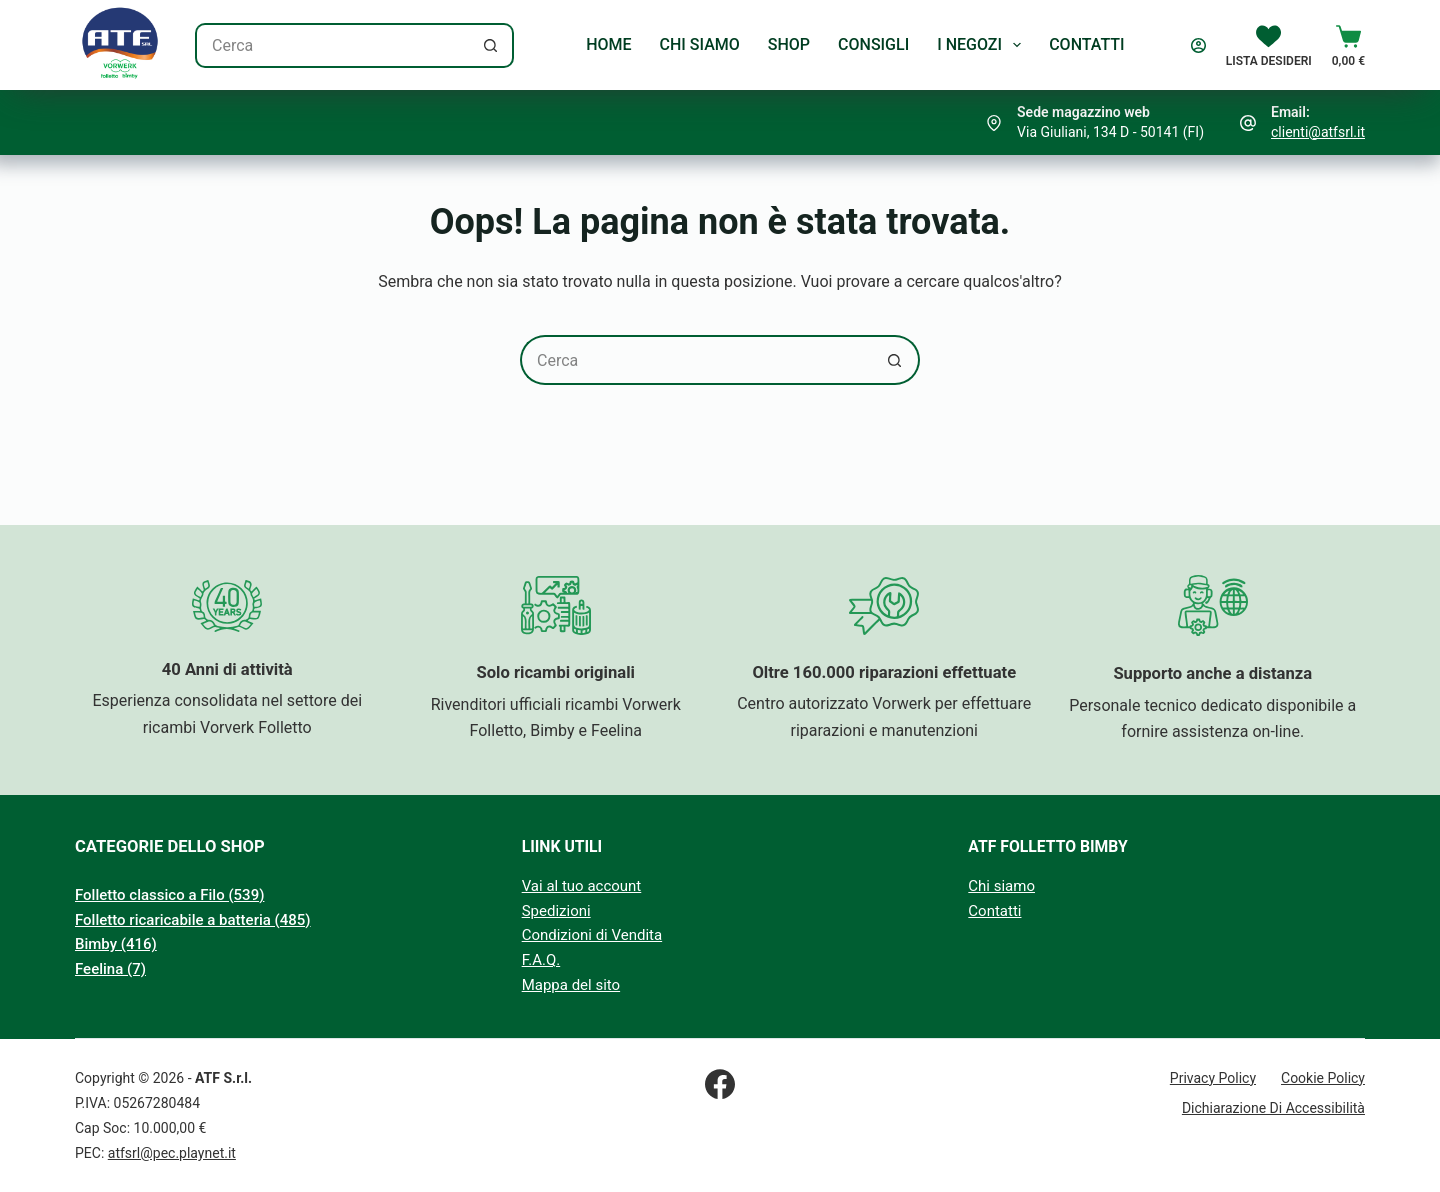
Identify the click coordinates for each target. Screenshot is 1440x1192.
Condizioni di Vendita (592, 935)
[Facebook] (720, 1084)
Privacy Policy (1213, 1078)
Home (608, 44)
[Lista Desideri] (1269, 45)
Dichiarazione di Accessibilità (1273, 1108)
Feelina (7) (110, 969)
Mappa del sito (571, 985)
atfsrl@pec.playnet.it (172, 1153)
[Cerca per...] (332, 45)
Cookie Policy (1323, 1078)
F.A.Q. (541, 960)
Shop (789, 44)
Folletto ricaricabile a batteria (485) (193, 920)
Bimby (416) (116, 944)
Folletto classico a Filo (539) (169, 895)
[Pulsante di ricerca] (491, 45)
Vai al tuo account (582, 886)
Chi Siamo (700, 44)
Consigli (873, 44)
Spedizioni (556, 911)
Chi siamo (1001, 886)
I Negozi (983, 45)
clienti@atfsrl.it (1318, 132)
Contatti (1086, 44)
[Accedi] (1198, 45)
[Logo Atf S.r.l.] (120, 45)
